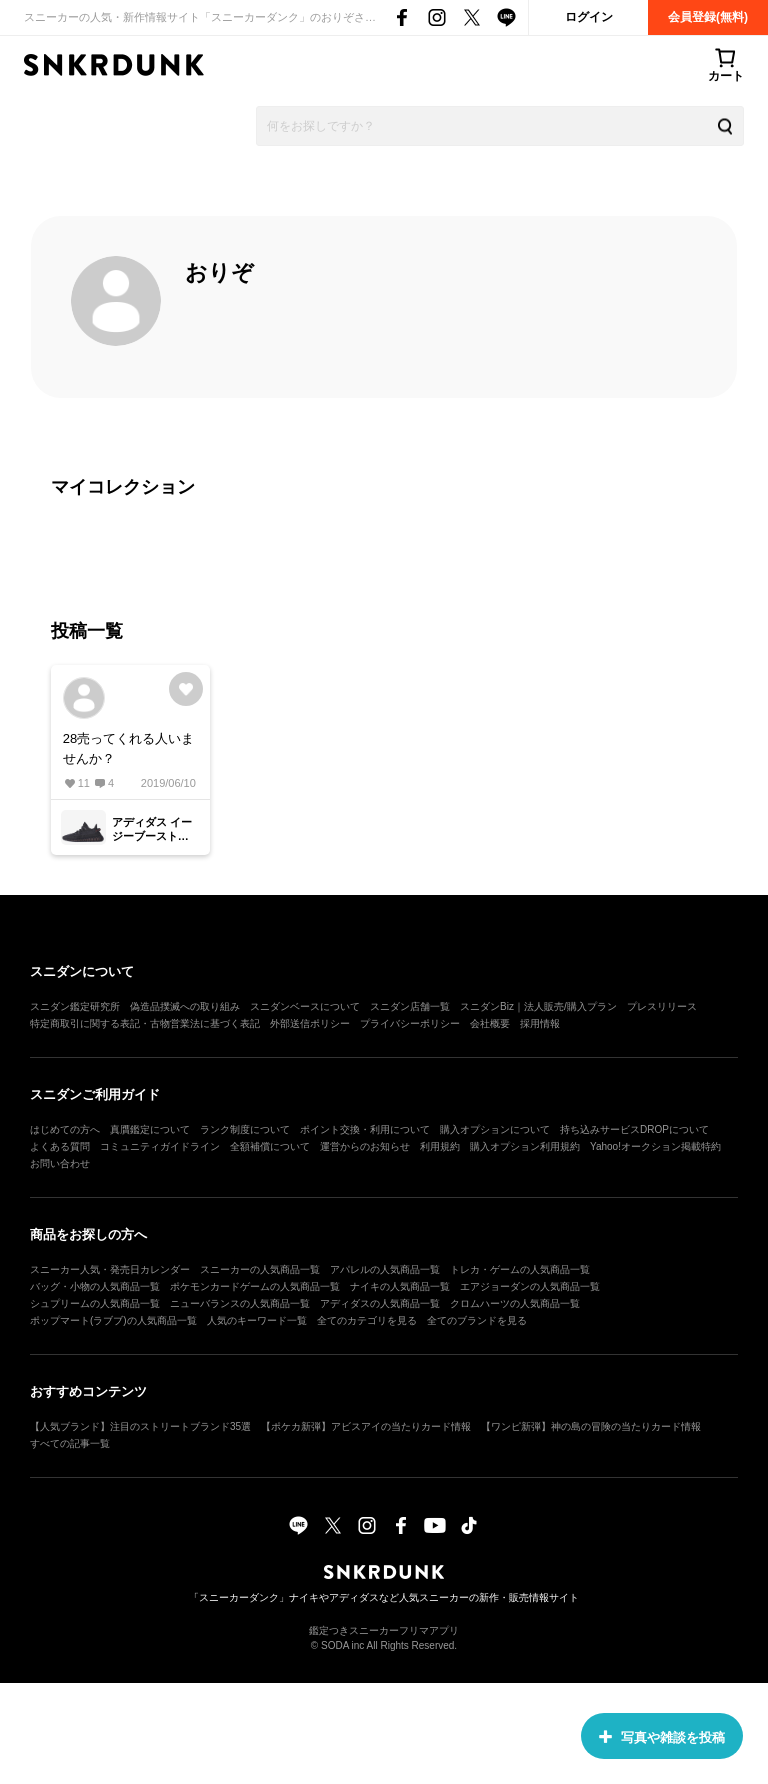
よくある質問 (60, 1146)
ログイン (589, 17)
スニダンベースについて (305, 1006)
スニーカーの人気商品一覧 (260, 1269)
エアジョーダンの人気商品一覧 (530, 1286)
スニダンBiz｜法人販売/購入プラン (538, 1006)
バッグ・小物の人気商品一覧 (95, 1286)
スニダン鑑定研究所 (75, 1006)
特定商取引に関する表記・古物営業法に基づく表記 (145, 1023)
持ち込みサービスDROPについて (634, 1129)
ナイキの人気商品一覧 (400, 1286)
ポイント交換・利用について (365, 1129)
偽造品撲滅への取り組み (185, 1006)
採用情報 (540, 1023)
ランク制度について (245, 1129)
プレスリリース (662, 1006)
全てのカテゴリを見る (367, 1320)
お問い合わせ (60, 1163)
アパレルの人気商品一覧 (385, 1269)
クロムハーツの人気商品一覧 (515, 1303)
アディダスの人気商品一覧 (380, 1303)
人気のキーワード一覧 (257, 1320)
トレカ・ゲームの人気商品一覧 (520, 1269)
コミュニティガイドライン (160, 1146)
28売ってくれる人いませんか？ (128, 748)
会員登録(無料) (708, 17)
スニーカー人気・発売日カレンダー (110, 1269)
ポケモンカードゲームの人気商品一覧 (255, 1286)
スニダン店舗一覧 (410, 1006)
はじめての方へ (65, 1129)
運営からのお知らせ (365, 1146)
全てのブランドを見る (477, 1320)
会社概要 (490, 1023)
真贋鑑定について (150, 1129)
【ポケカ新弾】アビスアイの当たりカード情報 (366, 1426)
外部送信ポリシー (310, 1023)
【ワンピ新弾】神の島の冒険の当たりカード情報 (591, 1426)
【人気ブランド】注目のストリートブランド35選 (140, 1426)
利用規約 (440, 1146)
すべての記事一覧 (70, 1443)
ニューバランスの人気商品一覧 (240, 1303)
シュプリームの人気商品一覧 (95, 1303)
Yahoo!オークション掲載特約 (655, 1146)
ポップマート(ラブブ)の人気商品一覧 (113, 1320)
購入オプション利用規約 (525, 1146)
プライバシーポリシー (410, 1023)
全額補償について (270, 1146)
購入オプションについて (495, 1129)
